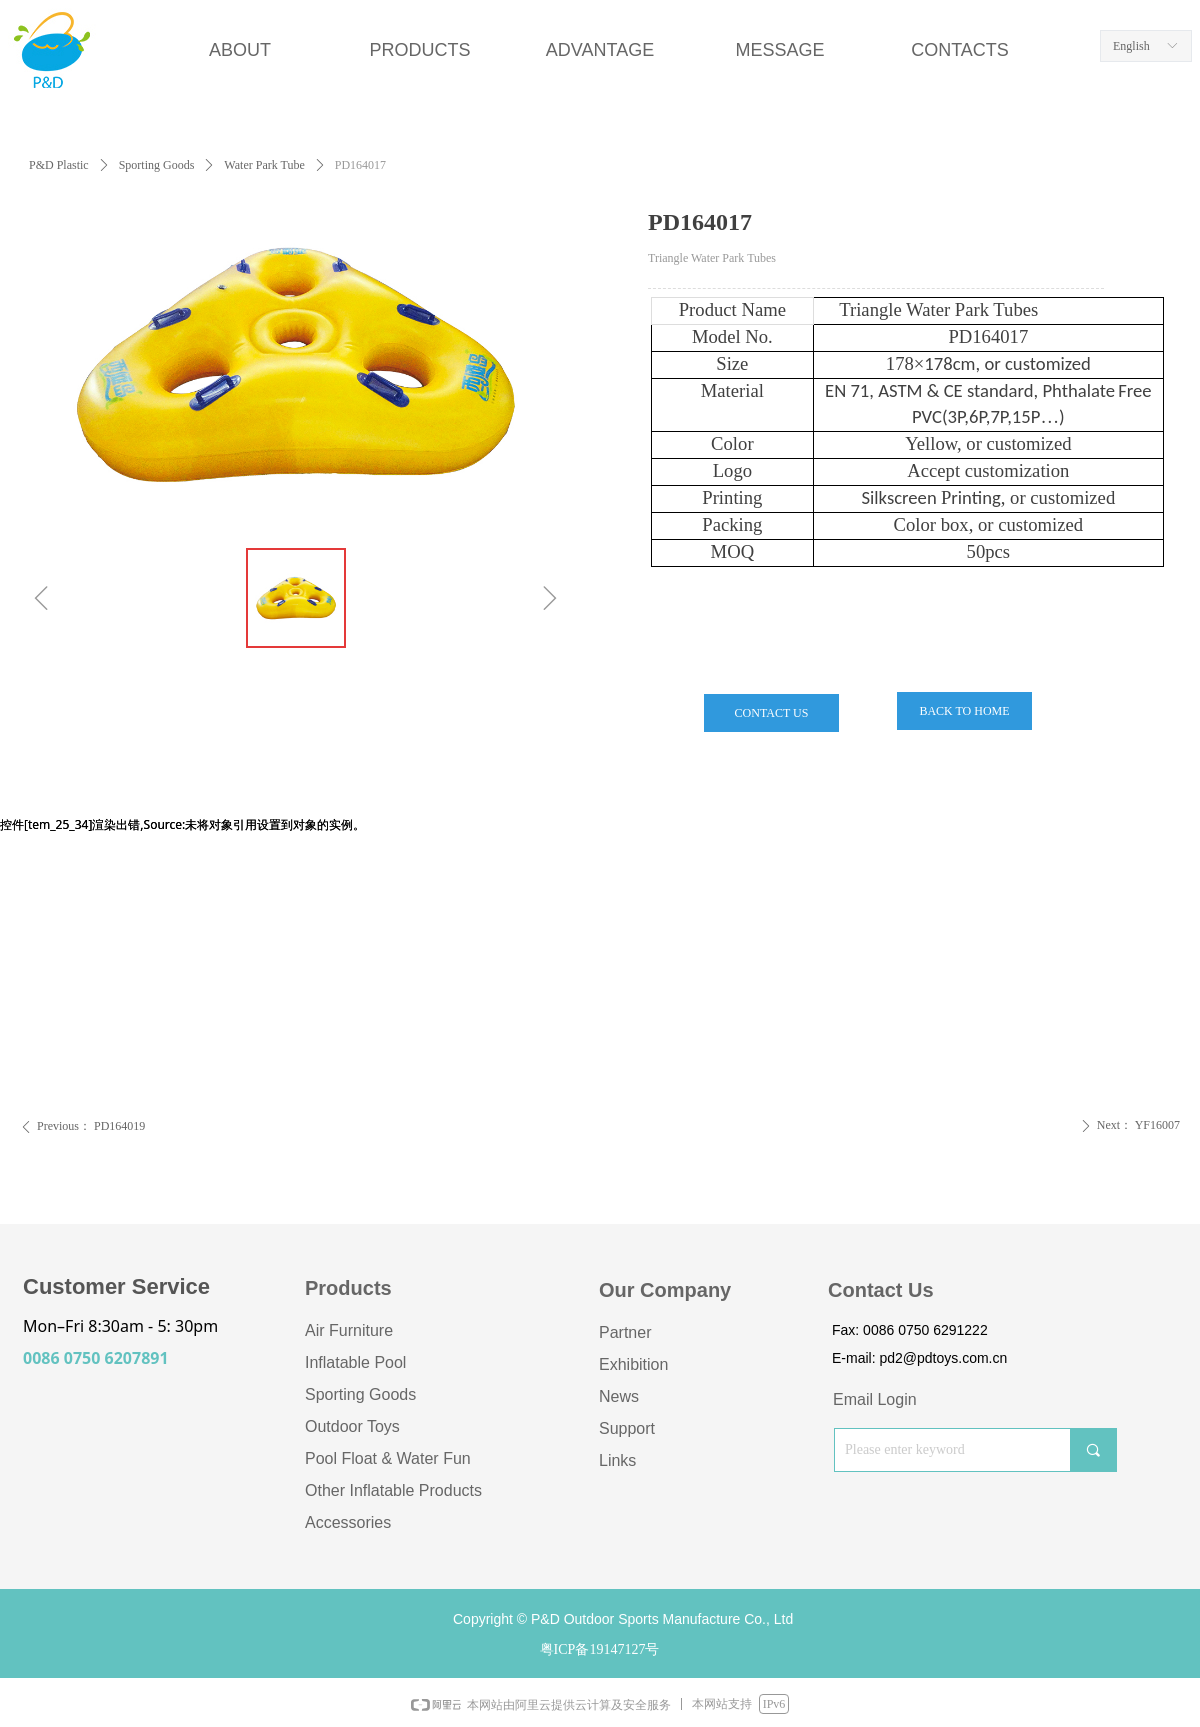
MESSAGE (779, 50)
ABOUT (240, 50)
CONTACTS (960, 50)
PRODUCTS (419, 50)
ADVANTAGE (600, 50)
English (1131, 46)
